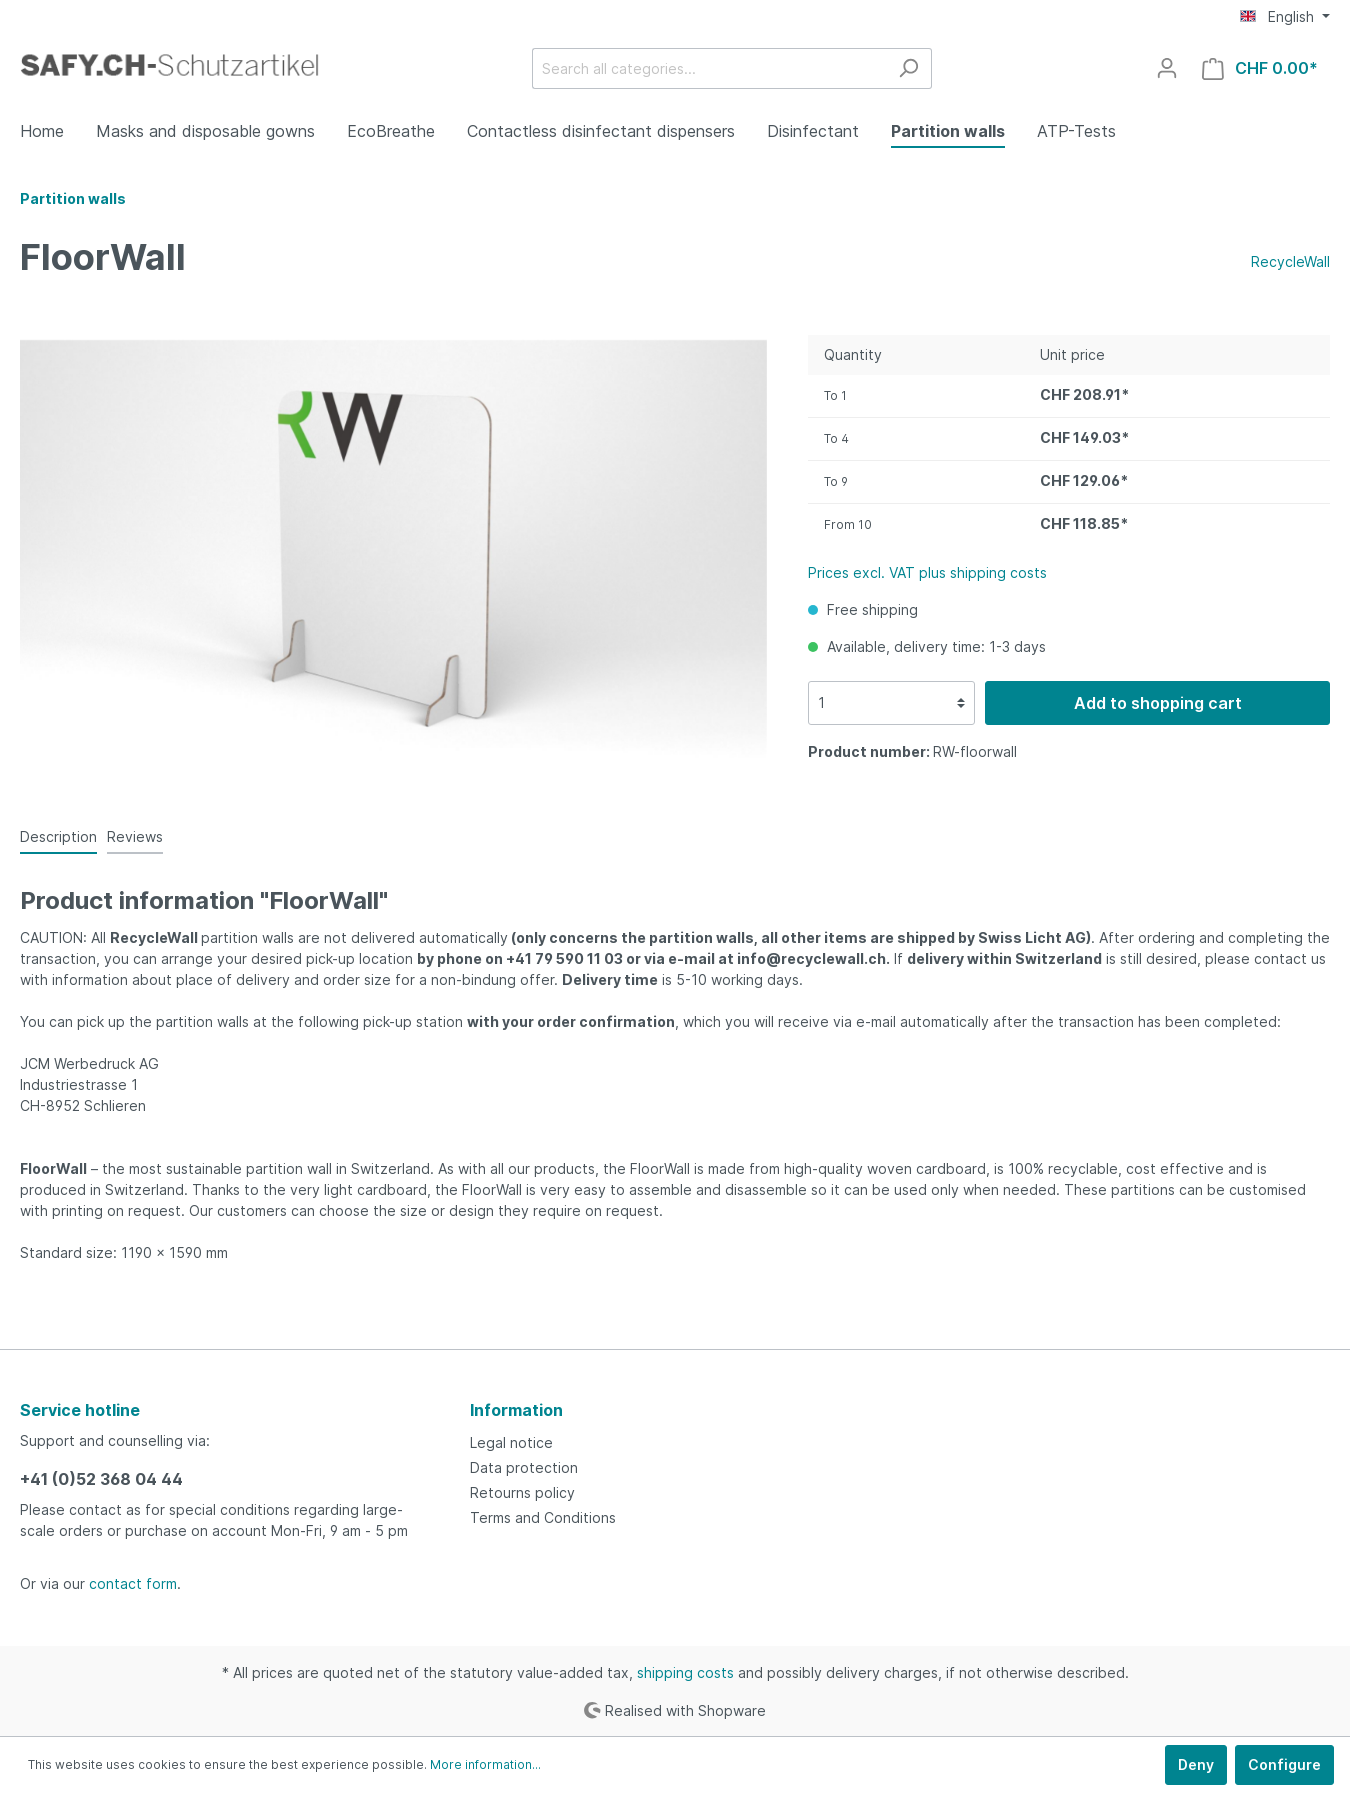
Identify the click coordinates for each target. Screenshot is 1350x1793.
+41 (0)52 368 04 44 (101, 1479)
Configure (1284, 1764)
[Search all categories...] (709, 68)
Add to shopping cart (1158, 703)
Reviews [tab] (135, 836)
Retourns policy (522, 1492)
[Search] (908, 68)
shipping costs (685, 1672)
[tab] (58, 836)
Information (516, 1410)
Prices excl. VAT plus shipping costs (927, 572)
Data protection (524, 1467)
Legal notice (511, 1442)
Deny (1196, 1764)
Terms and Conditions (543, 1517)
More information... (485, 1764)
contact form (133, 1583)
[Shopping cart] (1260, 68)
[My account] (1167, 68)
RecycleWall (1290, 261)
